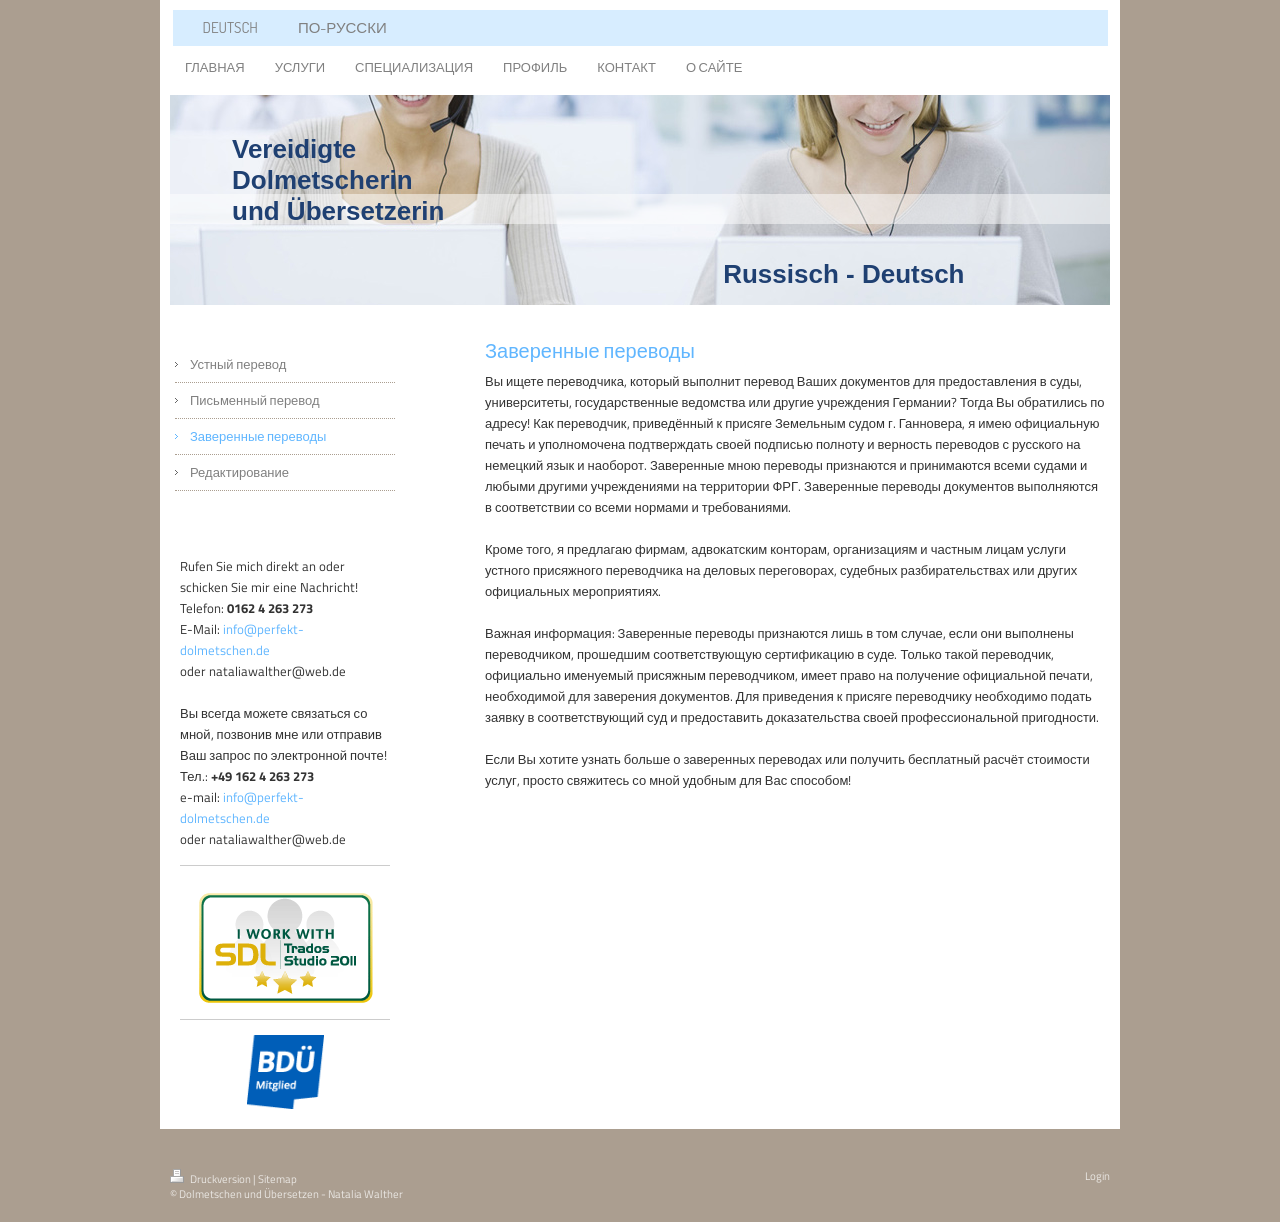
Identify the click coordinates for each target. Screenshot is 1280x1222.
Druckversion (211, 1179)
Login (1097, 1176)
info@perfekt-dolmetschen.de (242, 639)
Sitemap (277, 1179)
